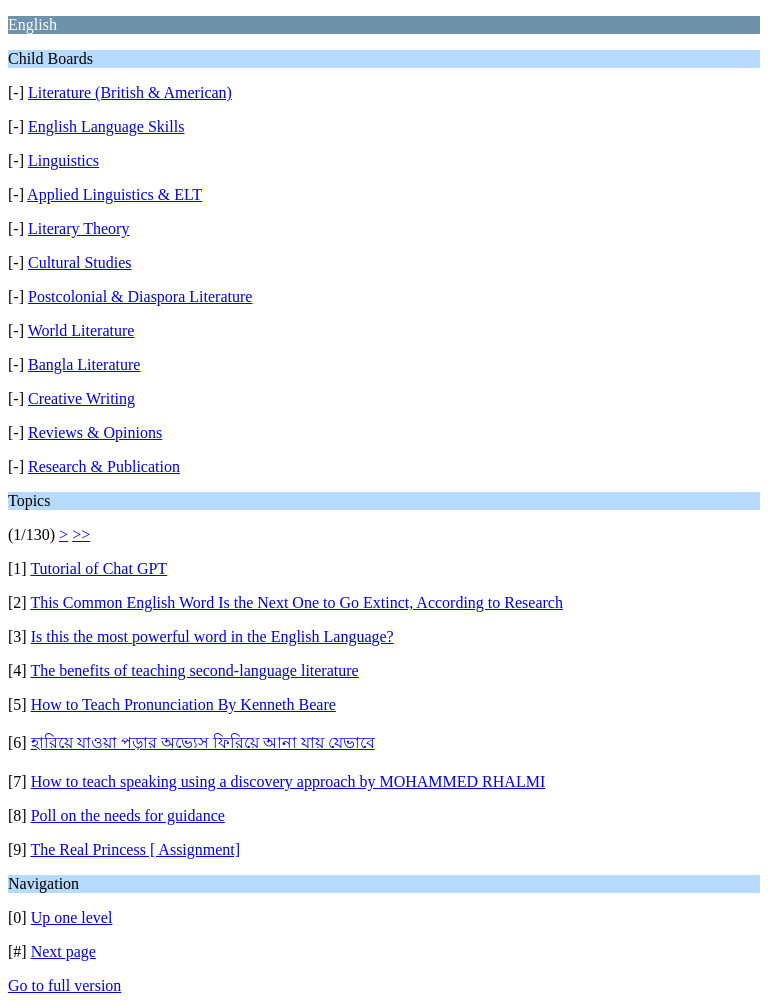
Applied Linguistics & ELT (114, 194)
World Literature (81, 330)
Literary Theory (78, 228)
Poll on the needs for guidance (128, 815)
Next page (63, 951)
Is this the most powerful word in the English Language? (212, 636)
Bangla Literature (84, 364)
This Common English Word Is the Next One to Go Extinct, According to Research (296, 602)
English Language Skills (106, 126)
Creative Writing (81, 398)
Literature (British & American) (130, 92)
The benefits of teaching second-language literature (194, 670)
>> (81, 534)
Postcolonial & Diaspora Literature (140, 296)
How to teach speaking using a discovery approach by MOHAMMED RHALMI (288, 781)
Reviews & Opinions (95, 432)
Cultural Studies (80, 262)
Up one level (72, 917)
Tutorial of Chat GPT (98, 568)
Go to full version (64, 985)
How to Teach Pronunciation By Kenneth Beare (183, 704)
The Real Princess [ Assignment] (135, 849)
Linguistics (63, 160)
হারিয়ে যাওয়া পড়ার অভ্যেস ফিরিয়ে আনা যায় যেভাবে (203, 742)
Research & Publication (104, 466)
